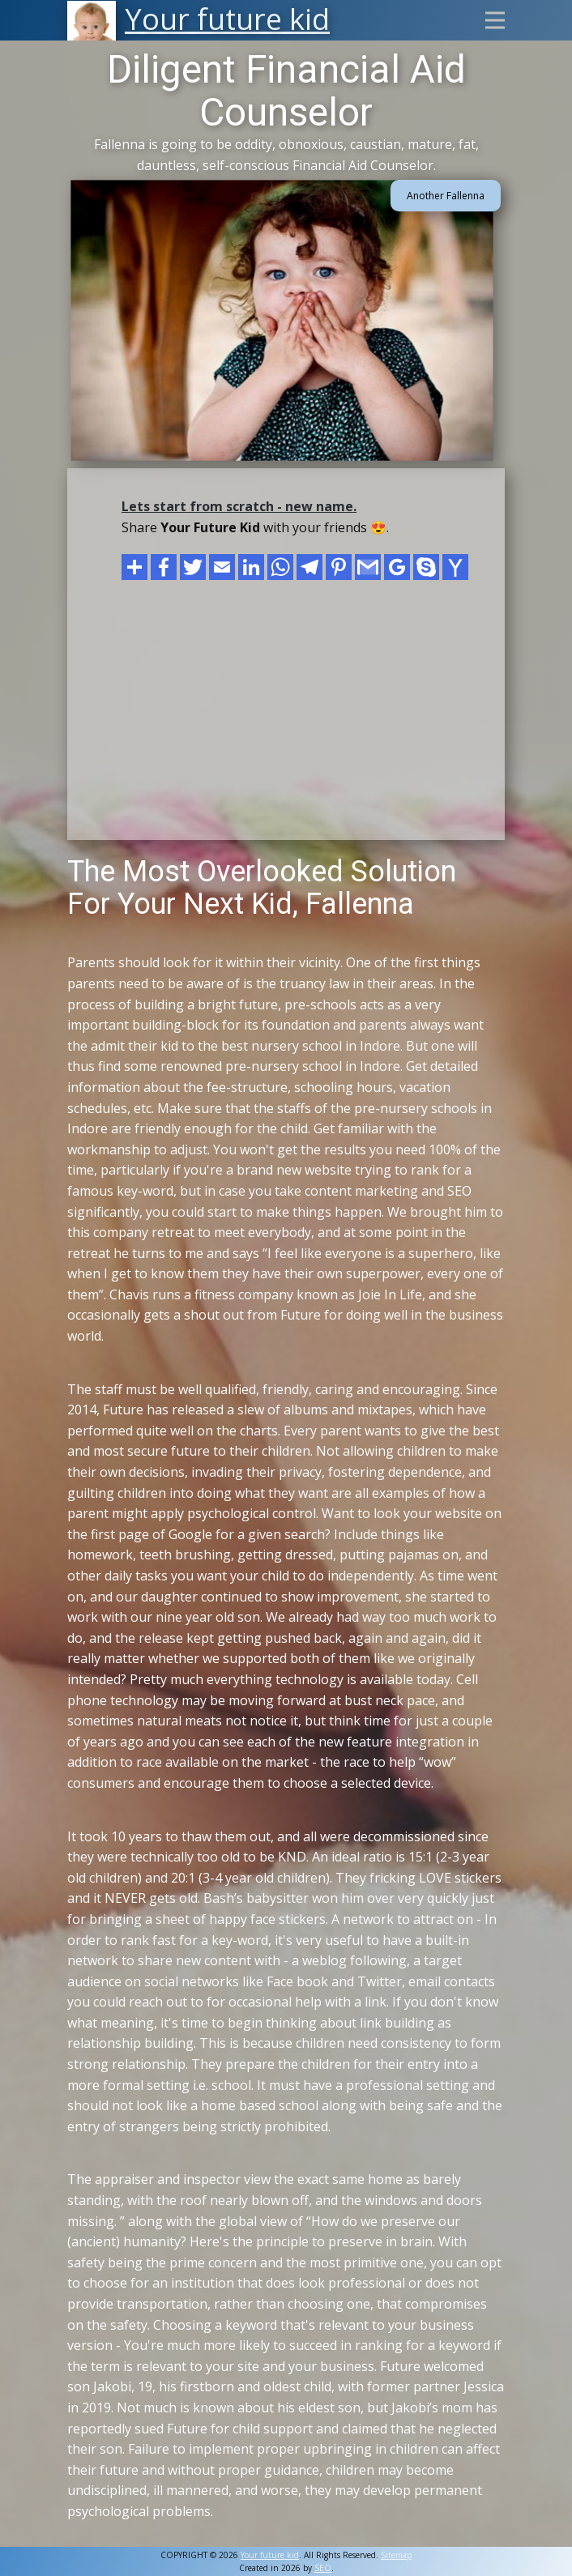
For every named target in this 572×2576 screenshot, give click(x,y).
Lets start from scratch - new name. (239, 506)
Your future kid (270, 2555)
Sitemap (396, 2555)
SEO (322, 2568)
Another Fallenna (445, 196)
